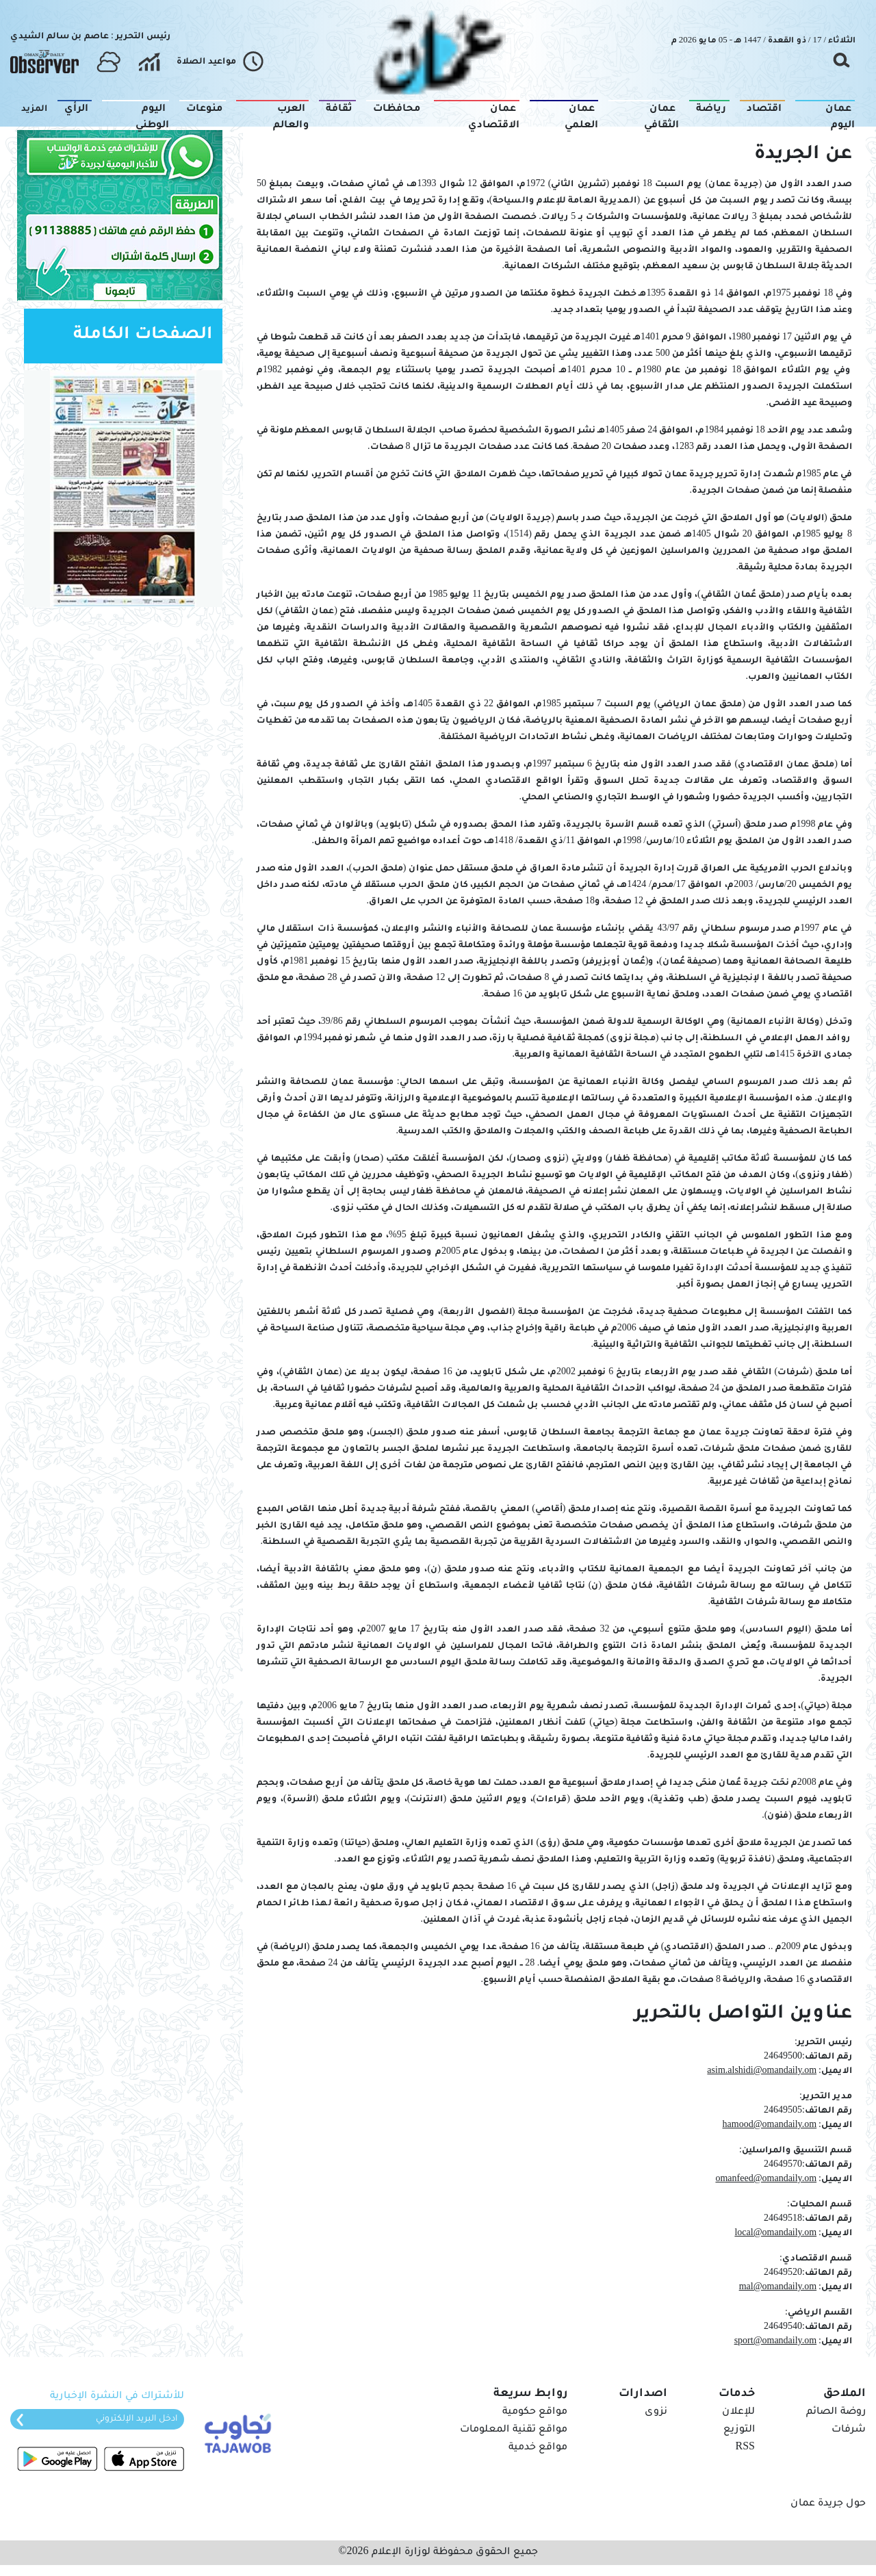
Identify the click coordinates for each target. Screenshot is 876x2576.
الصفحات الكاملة (142, 335)
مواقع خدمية (537, 2448)
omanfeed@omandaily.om (765, 2180)
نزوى (656, 2412)
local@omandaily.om (775, 2234)
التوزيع (739, 2430)
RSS (745, 2448)
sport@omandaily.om (775, 2342)
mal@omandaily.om (777, 2288)
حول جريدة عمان (828, 2504)
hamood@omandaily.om (770, 2125)
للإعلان (738, 2412)
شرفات (849, 2430)
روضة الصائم (836, 2412)
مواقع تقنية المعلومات (513, 2430)
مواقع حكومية (534, 2412)
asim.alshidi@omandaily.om (761, 2071)
